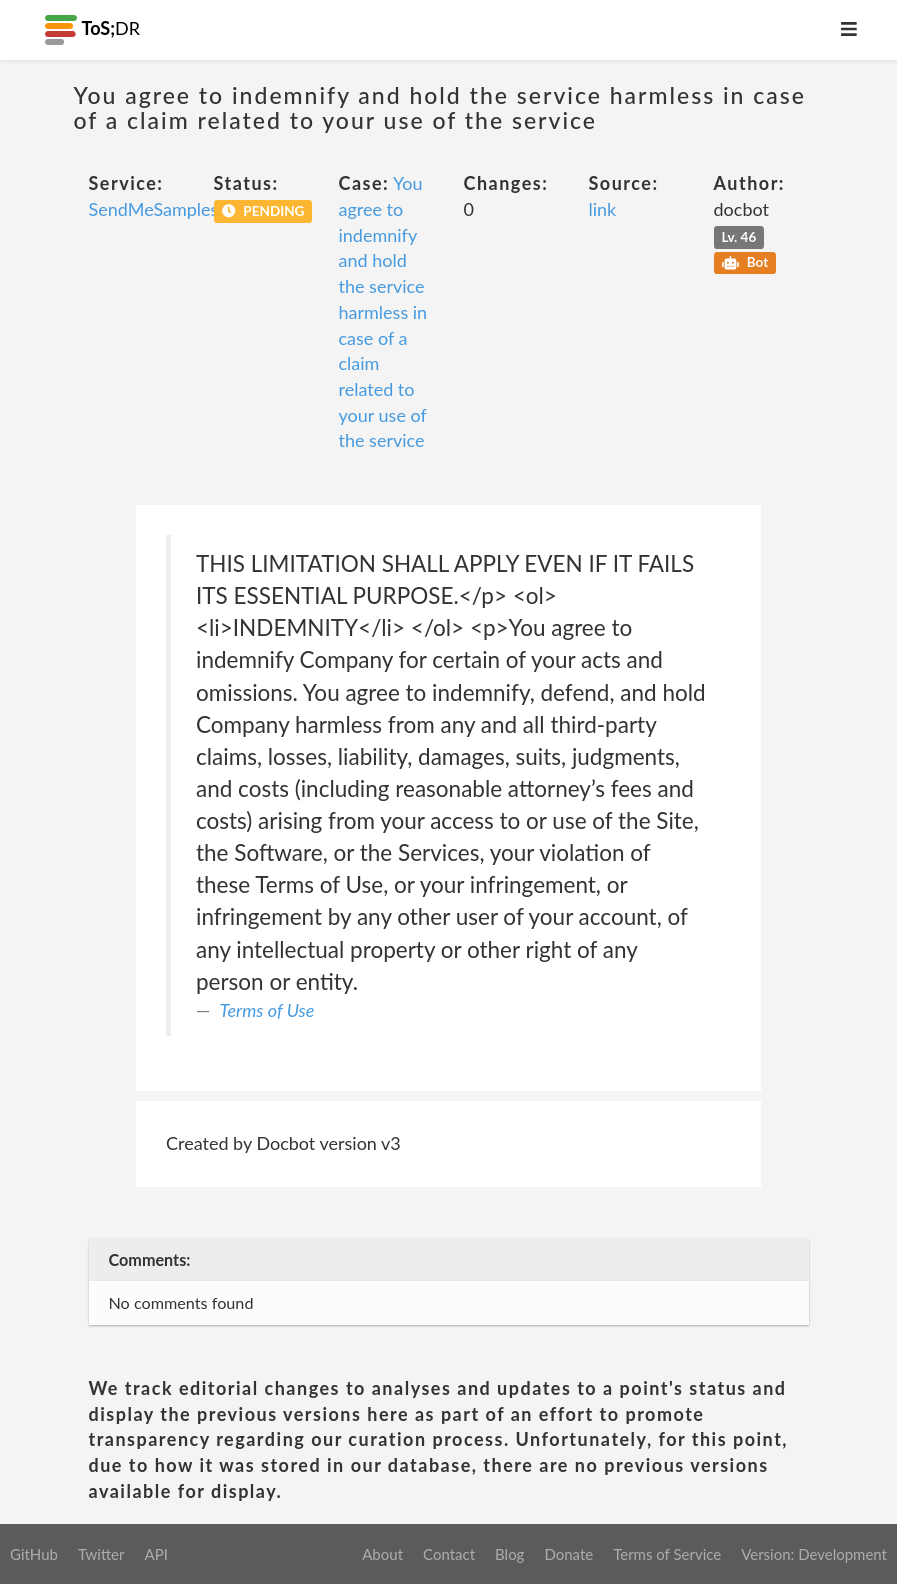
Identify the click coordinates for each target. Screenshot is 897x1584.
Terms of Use (267, 1010)
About (382, 1554)
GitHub (34, 1554)
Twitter (101, 1554)
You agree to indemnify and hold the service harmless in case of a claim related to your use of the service (383, 311)
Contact (449, 1554)
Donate (568, 1554)
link (603, 209)
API (155, 1554)
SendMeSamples (154, 209)
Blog (509, 1554)
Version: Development (814, 1554)
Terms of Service (667, 1554)
